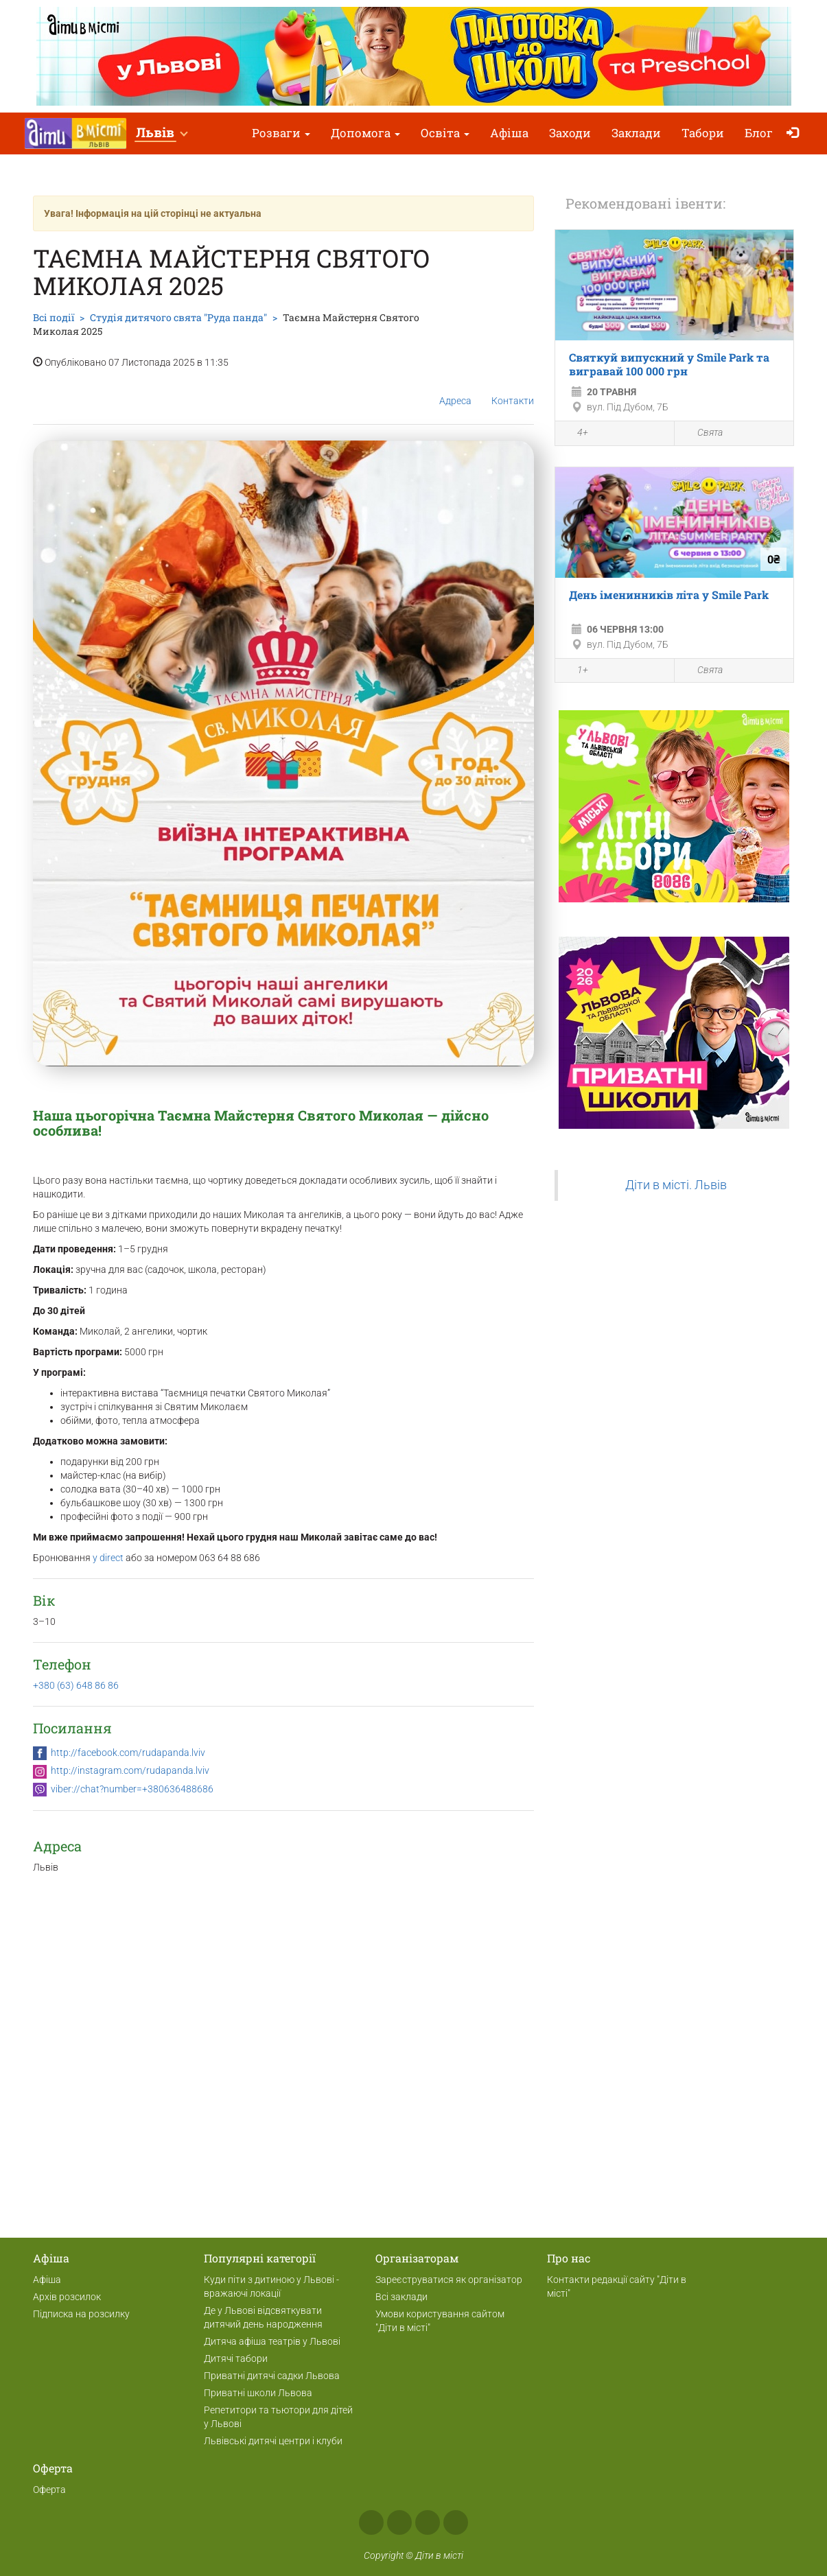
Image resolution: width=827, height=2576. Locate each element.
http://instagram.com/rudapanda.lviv (130, 1770)
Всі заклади (401, 2296)
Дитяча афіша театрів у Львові (272, 2341)
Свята (702, 433)
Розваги (281, 133)
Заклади (636, 133)
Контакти (512, 390)
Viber (455, 2522)
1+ (575, 671)
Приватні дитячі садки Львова (272, 2375)
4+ (575, 434)
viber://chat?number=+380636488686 (132, 1788)
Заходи (570, 133)
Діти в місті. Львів (676, 1185)
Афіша (509, 133)
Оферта (49, 2489)
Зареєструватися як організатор (448, 2279)
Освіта (445, 133)
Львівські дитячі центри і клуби (273, 2440)
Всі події (53, 317)
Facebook (371, 2522)
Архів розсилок (67, 2296)
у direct (108, 1557)
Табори (703, 133)
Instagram (399, 2522)
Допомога (365, 133)
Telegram (427, 2522)
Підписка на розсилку (81, 2313)
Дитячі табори (236, 2358)
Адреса (455, 389)
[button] (161, 133)
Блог (759, 133)
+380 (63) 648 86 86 (76, 1685)
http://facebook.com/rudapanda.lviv (128, 1752)
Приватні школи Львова (258, 2392)
